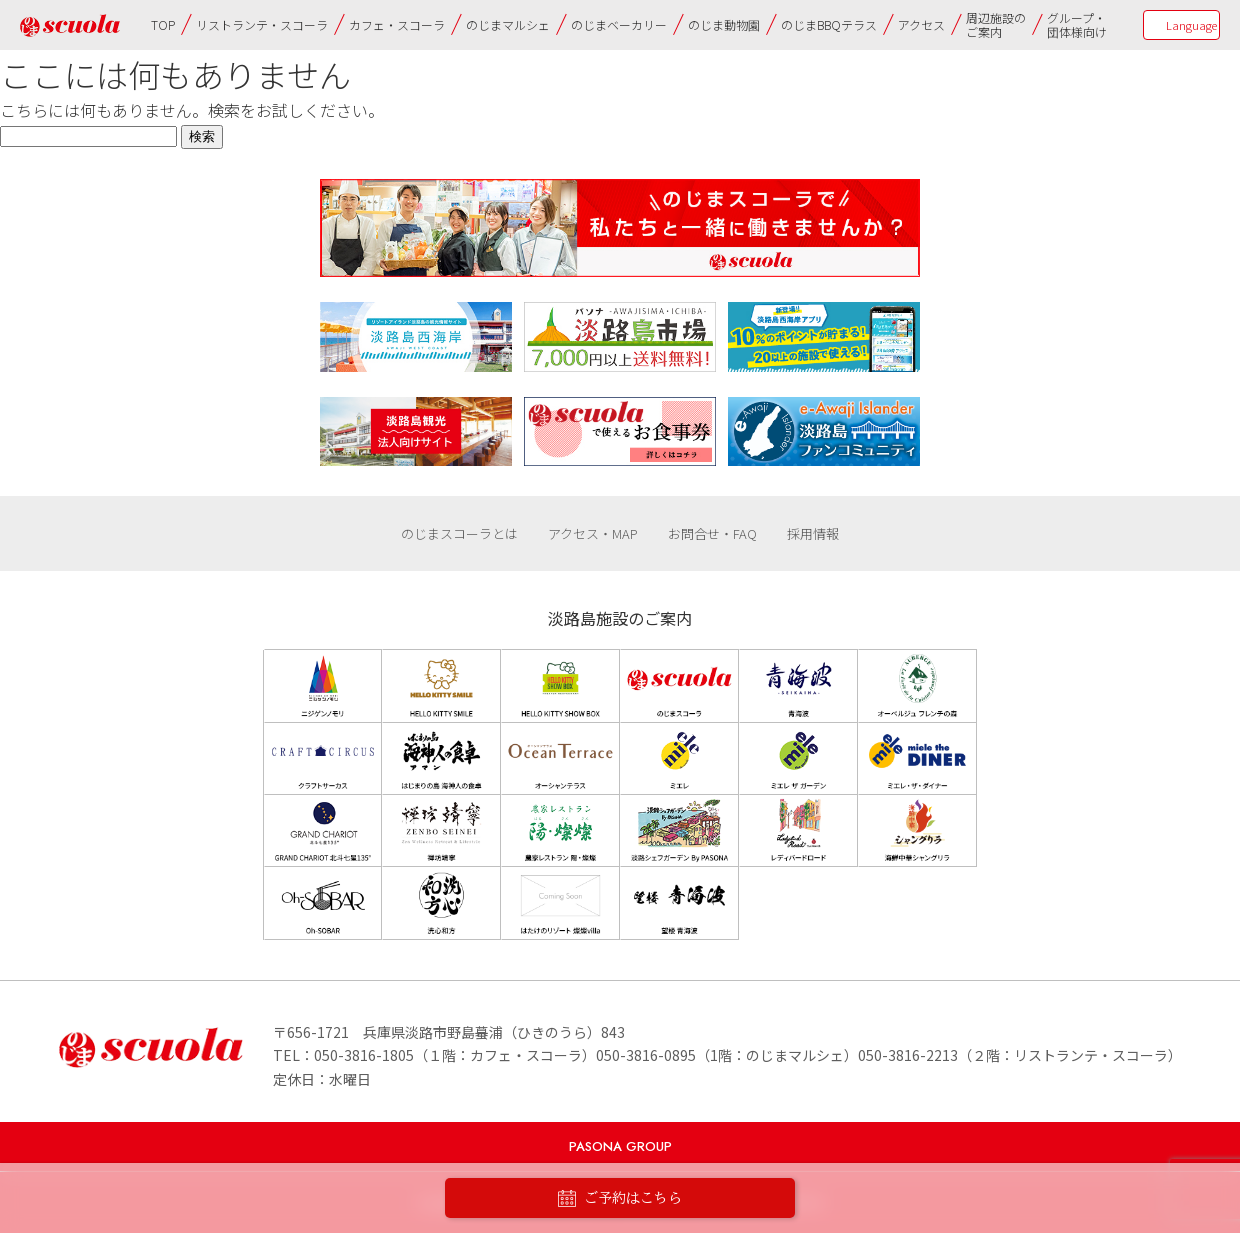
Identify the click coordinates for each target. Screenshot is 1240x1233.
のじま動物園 (724, 24)
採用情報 (813, 533)
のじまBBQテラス (829, 24)
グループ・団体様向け (1077, 24)
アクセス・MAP (593, 533)
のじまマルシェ (508, 24)
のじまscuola (70, 25)
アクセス (921, 24)
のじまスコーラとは (459, 533)
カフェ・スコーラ (397, 24)
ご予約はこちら (620, 1198)
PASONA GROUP (620, 1146)
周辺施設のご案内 (996, 24)
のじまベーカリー (619, 24)
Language (1191, 25)
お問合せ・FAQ (712, 533)
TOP (163, 24)
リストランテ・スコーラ (262, 24)
